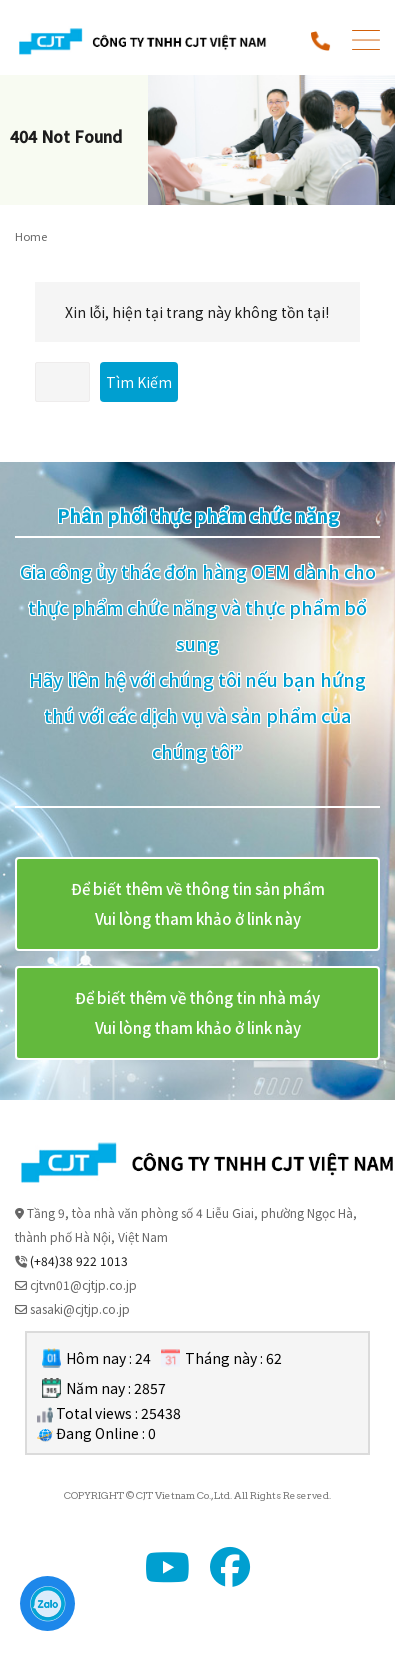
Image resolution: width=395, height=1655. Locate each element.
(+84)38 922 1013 (79, 1260)
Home (31, 236)
